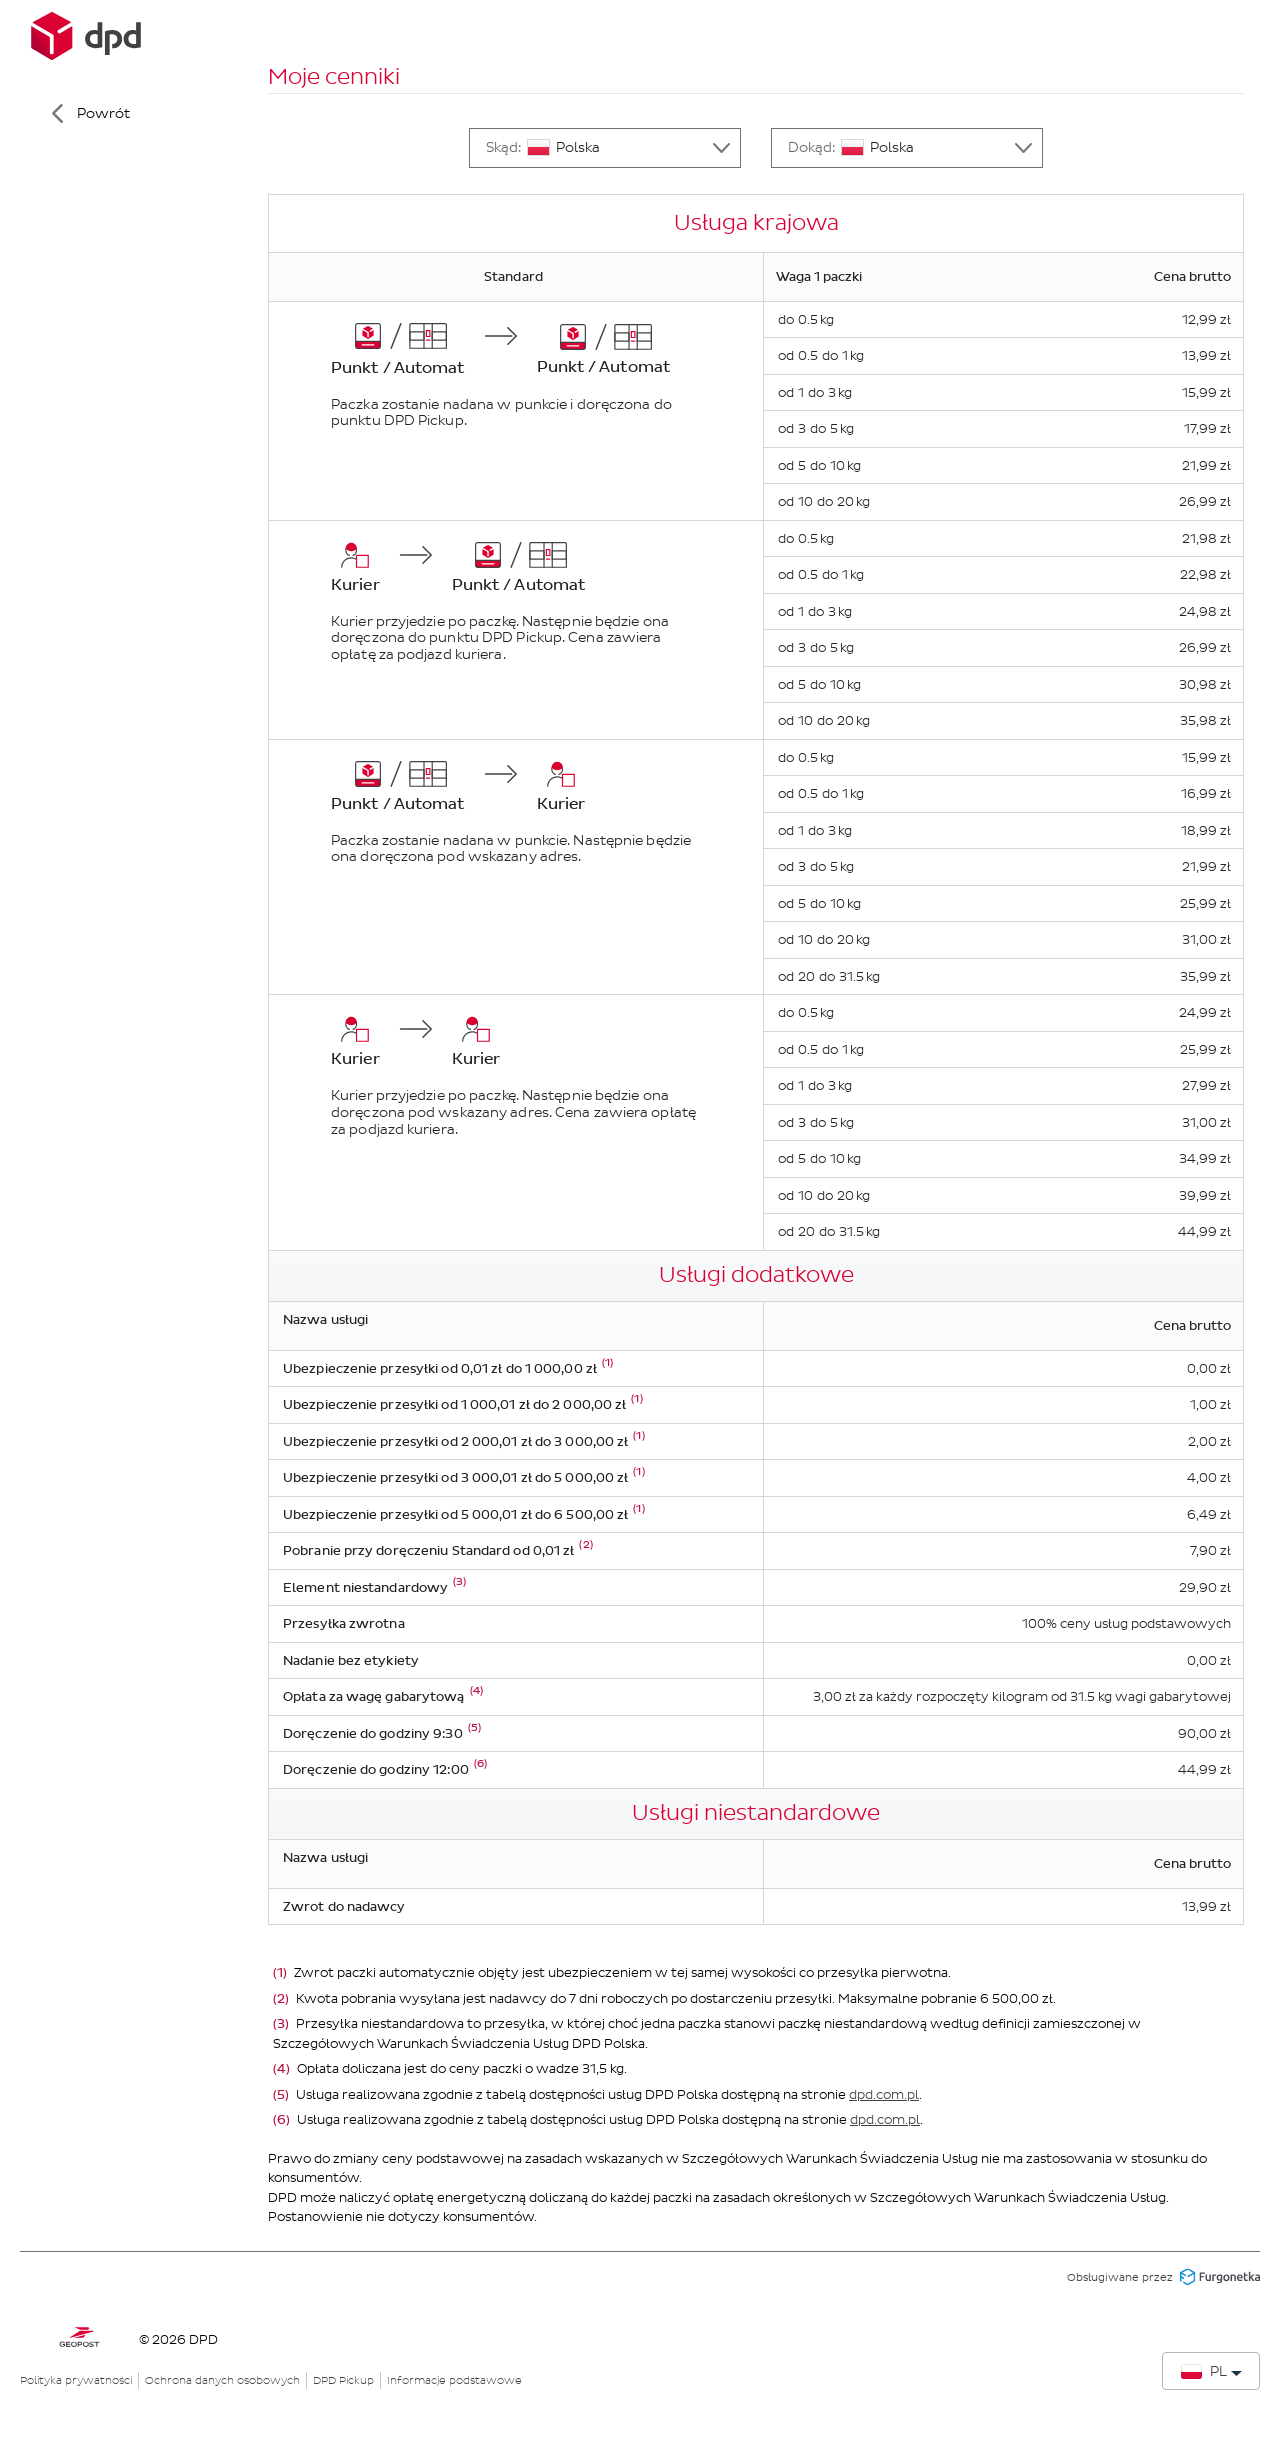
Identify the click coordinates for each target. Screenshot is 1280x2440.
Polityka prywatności (76, 2380)
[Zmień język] (1211, 2371)
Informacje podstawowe (454, 2380)
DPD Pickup (343, 2380)
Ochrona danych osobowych (222, 2380)
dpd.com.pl (884, 2094)
